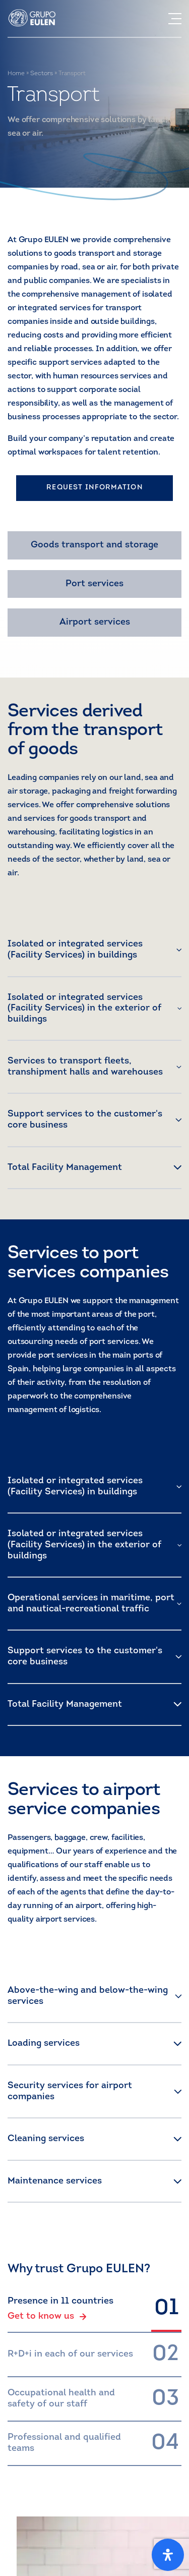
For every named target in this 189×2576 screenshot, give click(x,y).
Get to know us (47, 2316)
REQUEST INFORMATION (94, 487)
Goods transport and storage (94, 545)
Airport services (94, 622)
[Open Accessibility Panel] (168, 2555)
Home (16, 74)
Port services (94, 584)
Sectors (41, 74)
